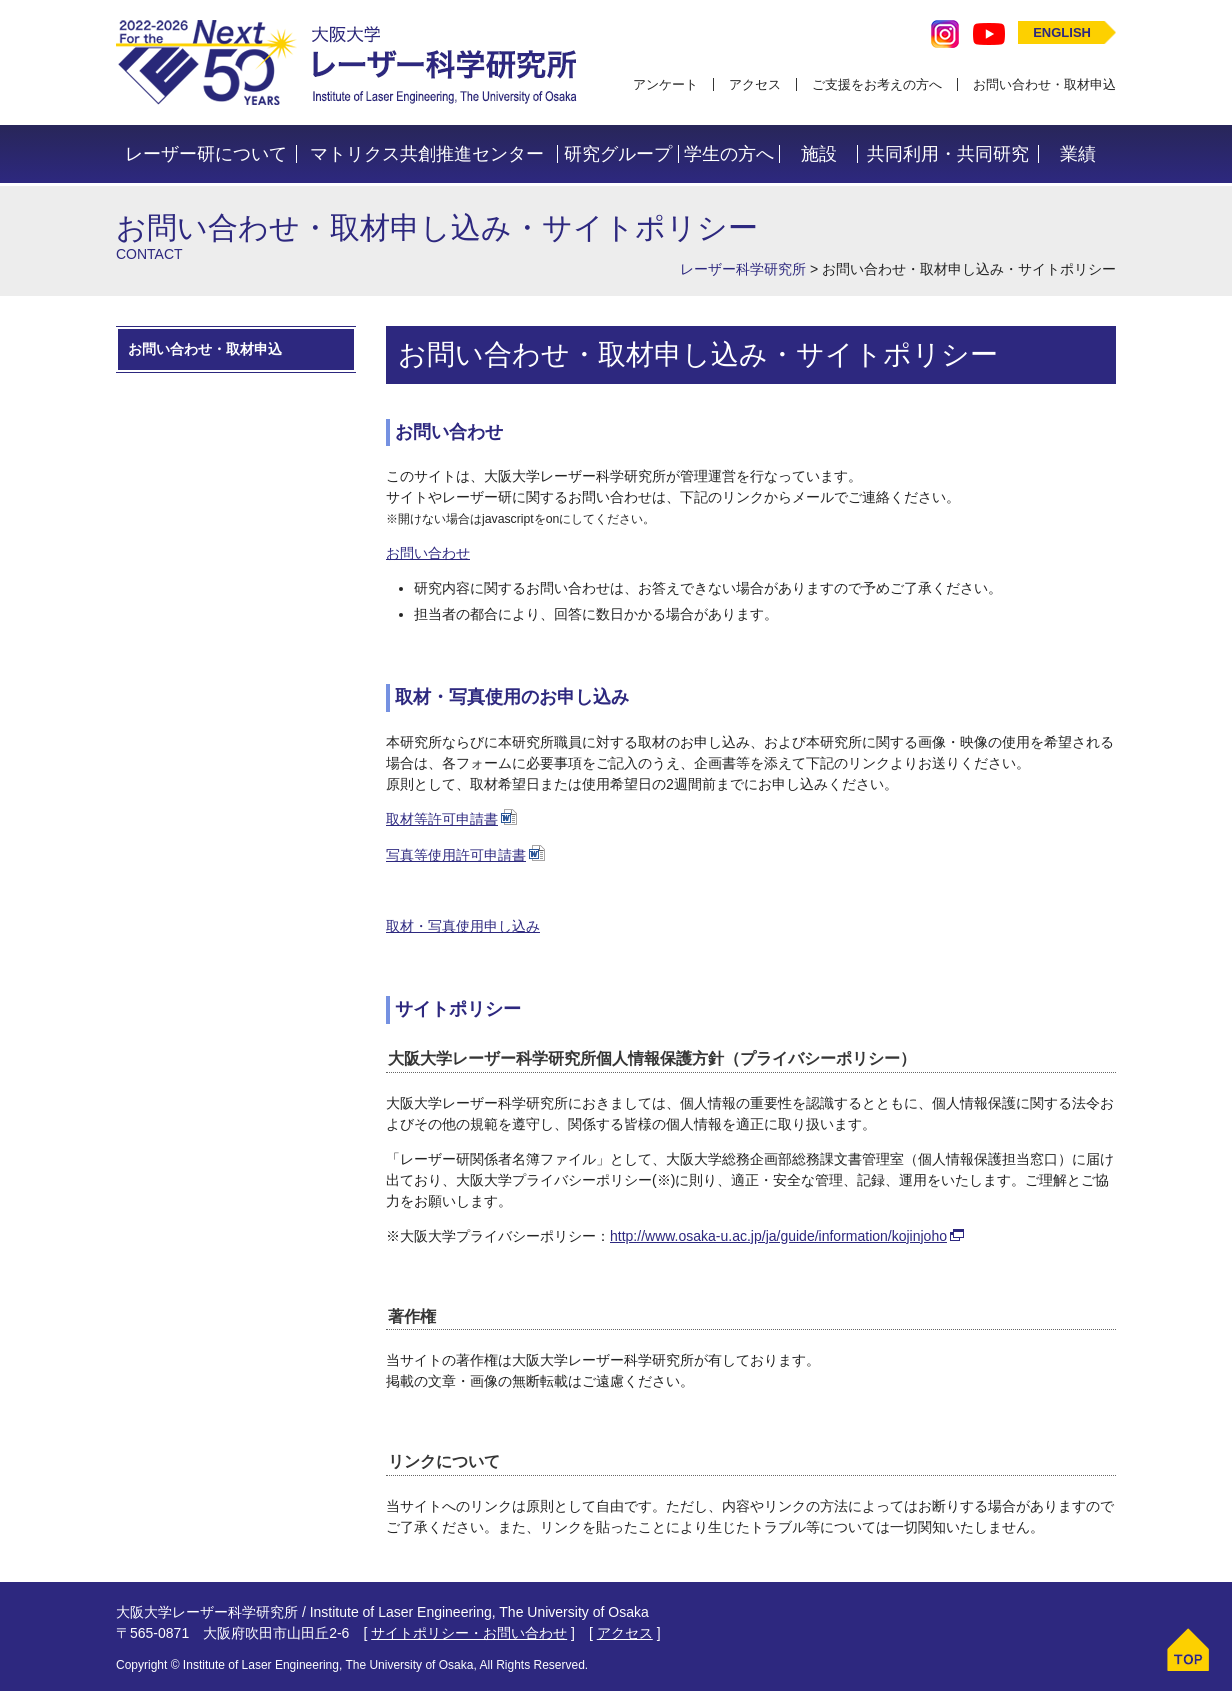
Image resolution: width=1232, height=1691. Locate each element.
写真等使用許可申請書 (456, 855)
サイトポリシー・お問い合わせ (469, 1633)
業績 (1078, 154)
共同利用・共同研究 (948, 154)
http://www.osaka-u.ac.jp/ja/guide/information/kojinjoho (778, 1236)
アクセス (755, 84)
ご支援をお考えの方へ (877, 84)
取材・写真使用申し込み (463, 926)
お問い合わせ (428, 553)
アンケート (665, 84)
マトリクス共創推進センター (427, 154)
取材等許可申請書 (442, 819)
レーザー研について (206, 154)
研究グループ (618, 154)
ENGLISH (1062, 32)
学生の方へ (729, 154)
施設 (819, 154)
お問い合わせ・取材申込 (1044, 84)
